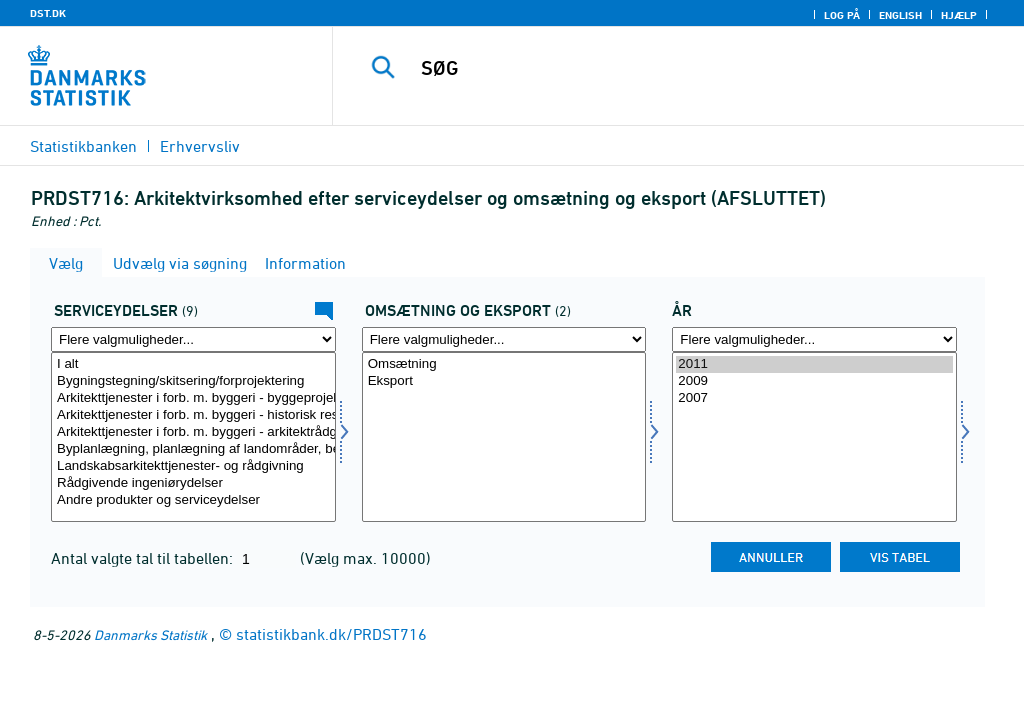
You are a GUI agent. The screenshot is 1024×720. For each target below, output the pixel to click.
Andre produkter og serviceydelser (193, 500)
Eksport (504, 381)
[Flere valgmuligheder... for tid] (814, 339)
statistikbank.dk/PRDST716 (331, 634)
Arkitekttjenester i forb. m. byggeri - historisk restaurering (193, 415)
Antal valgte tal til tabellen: (144, 558)
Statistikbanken (83, 146)
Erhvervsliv (200, 146)
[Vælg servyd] (193, 437)
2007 (814, 398)
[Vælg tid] (814, 437)
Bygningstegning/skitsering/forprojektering (193, 381)
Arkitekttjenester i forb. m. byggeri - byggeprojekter (193, 398)
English (900, 15)
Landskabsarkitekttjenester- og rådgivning (193, 466)
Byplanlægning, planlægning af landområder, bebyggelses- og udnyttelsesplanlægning (193, 449)
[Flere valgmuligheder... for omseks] (504, 339)
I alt (193, 364)
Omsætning (504, 364)
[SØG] (686, 68)
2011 (814, 364)
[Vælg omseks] (504, 437)
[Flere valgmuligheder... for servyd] (193, 339)
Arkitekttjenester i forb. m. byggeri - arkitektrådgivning (193, 432)
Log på (842, 15)
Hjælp (959, 15)
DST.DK (48, 13)
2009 (814, 381)
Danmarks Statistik (150, 634)
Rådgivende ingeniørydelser (193, 483)
